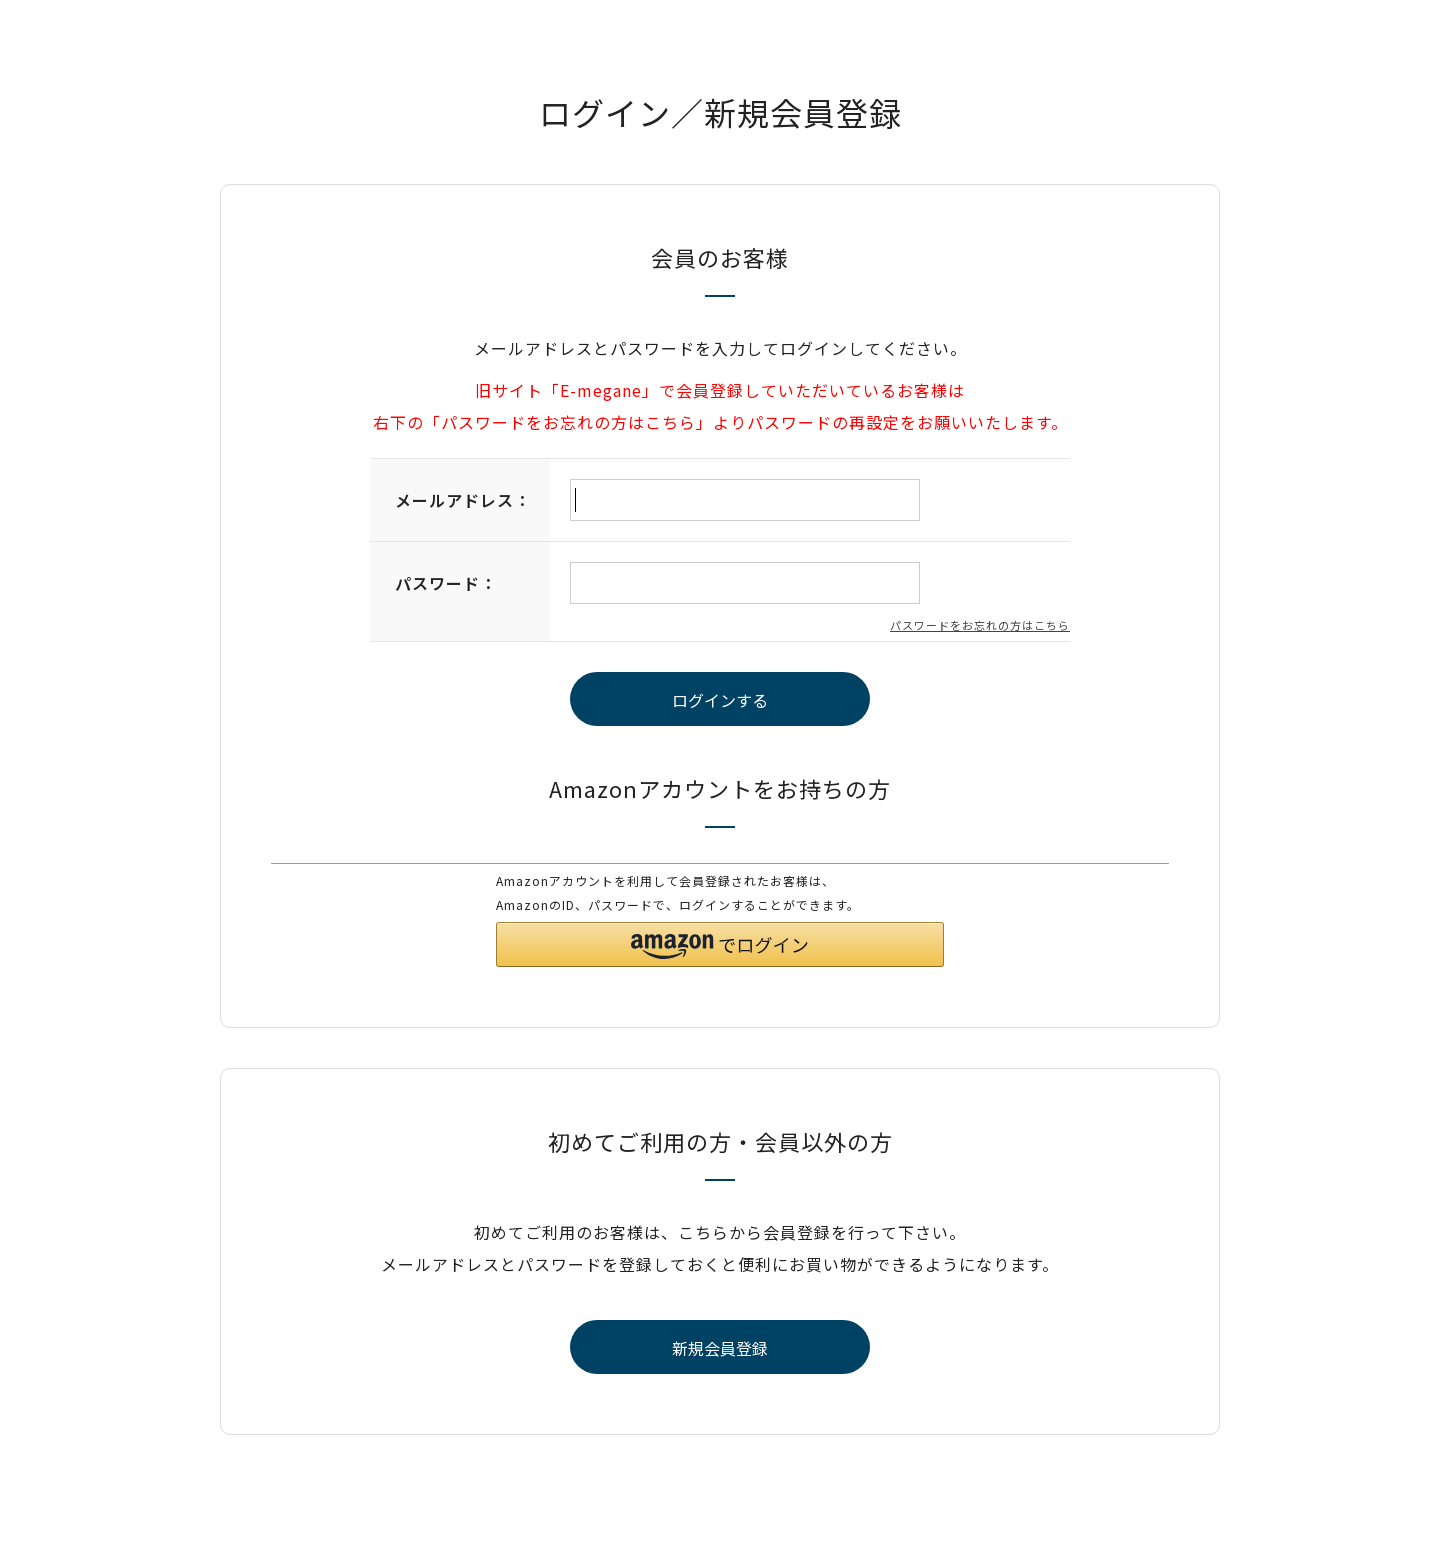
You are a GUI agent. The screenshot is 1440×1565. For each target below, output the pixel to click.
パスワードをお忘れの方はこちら (980, 625)
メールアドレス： (463, 500)
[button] (720, 944)
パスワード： (446, 583)
